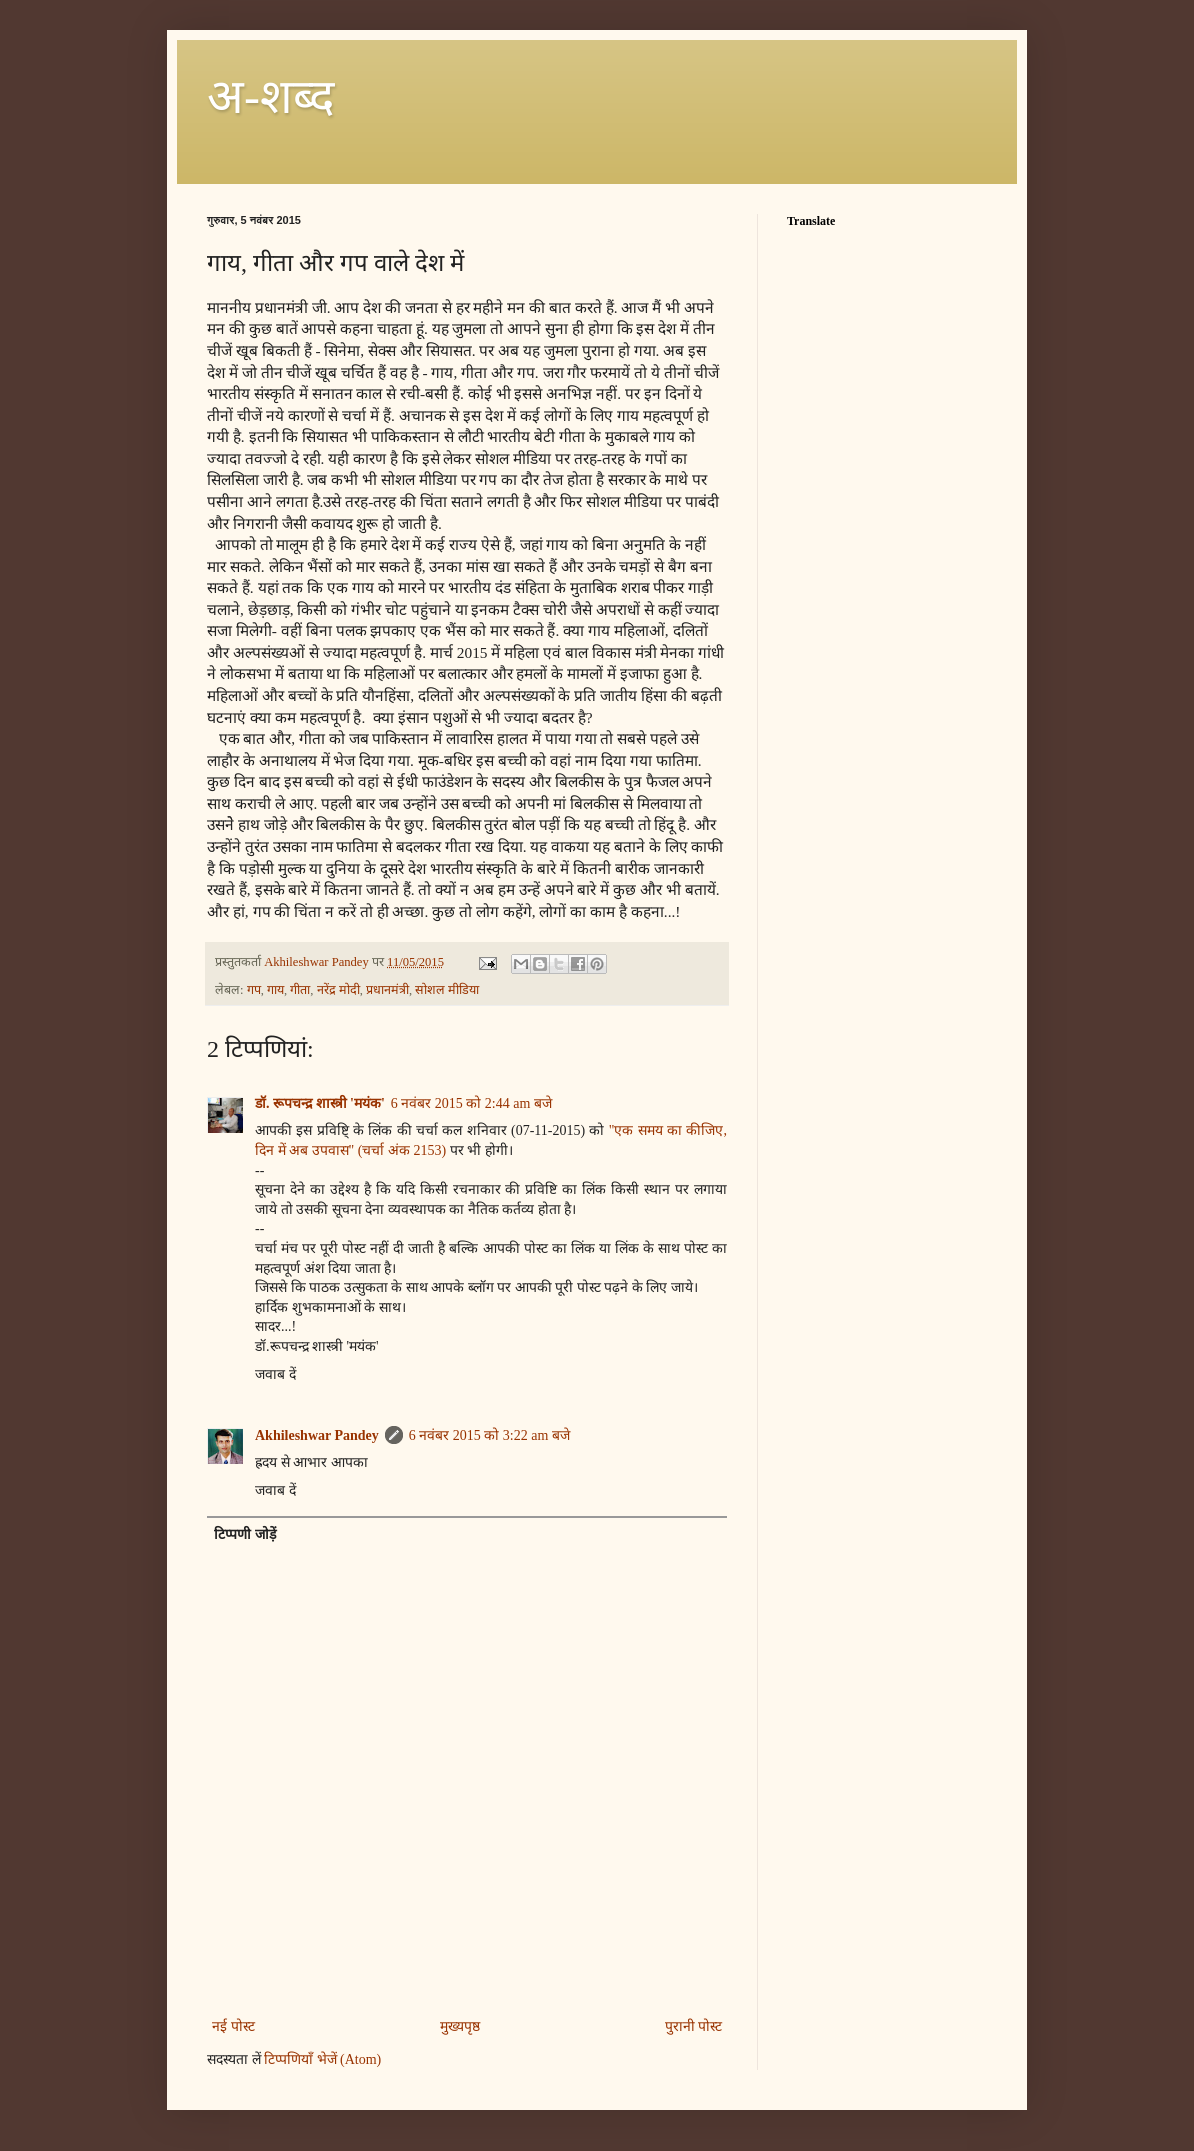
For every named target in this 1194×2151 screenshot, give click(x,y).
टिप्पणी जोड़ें (245, 1534)
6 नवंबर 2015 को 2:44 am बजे (471, 1103)
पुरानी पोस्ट (694, 2026)
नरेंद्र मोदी (338, 990)
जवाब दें (275, 1374)
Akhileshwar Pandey (317, 1435)
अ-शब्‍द (270, 96)
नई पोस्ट (233, 2026)
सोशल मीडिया (447, 990)
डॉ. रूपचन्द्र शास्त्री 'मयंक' (320, 1103)
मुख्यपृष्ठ (460, 2026)
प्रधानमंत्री (387, 990)
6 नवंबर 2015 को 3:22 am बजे (489, 1435)
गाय (275, 990)
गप (254, 990)
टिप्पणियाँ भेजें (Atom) (322, 2059)
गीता (300, 990)
